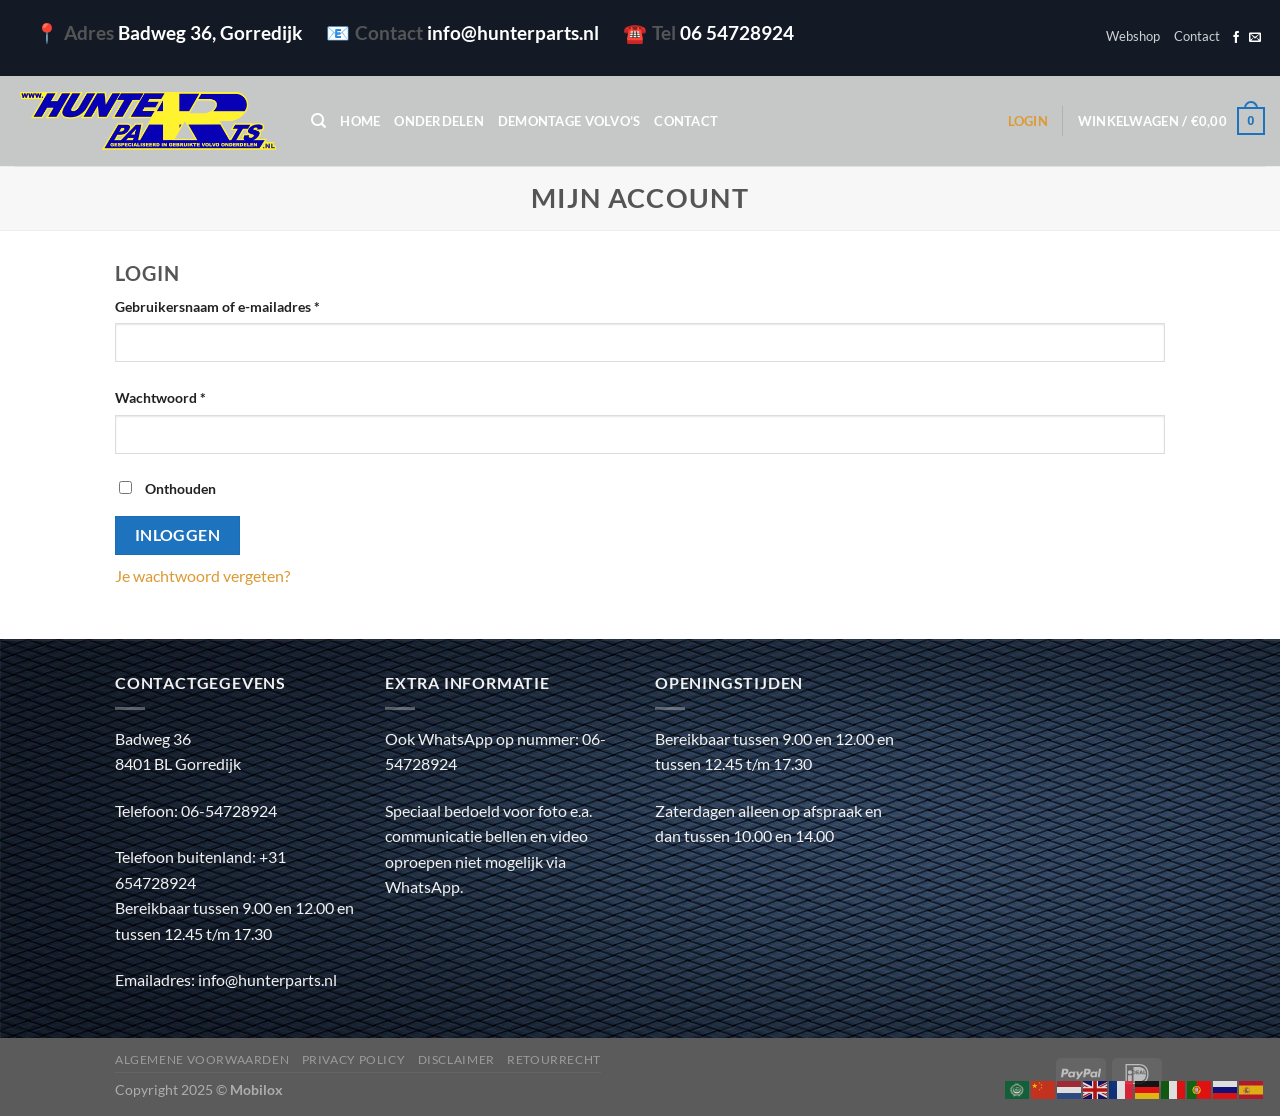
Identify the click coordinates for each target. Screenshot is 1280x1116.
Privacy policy (354, 1059)
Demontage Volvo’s (569, 121)
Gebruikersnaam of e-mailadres (239, 305)
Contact (1197, 36)
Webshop (1133, 36)
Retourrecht (554, 1059)
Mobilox (256, 1089)
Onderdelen (439, 121)
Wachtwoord (182, 396)
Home (360, 121)
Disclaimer (456, 1059)
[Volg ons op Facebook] (1236, 38)
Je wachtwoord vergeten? (202, 575)
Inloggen (178, 535)
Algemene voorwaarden (202, 1059)
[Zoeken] (318, 121)
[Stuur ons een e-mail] (1255, 38)
